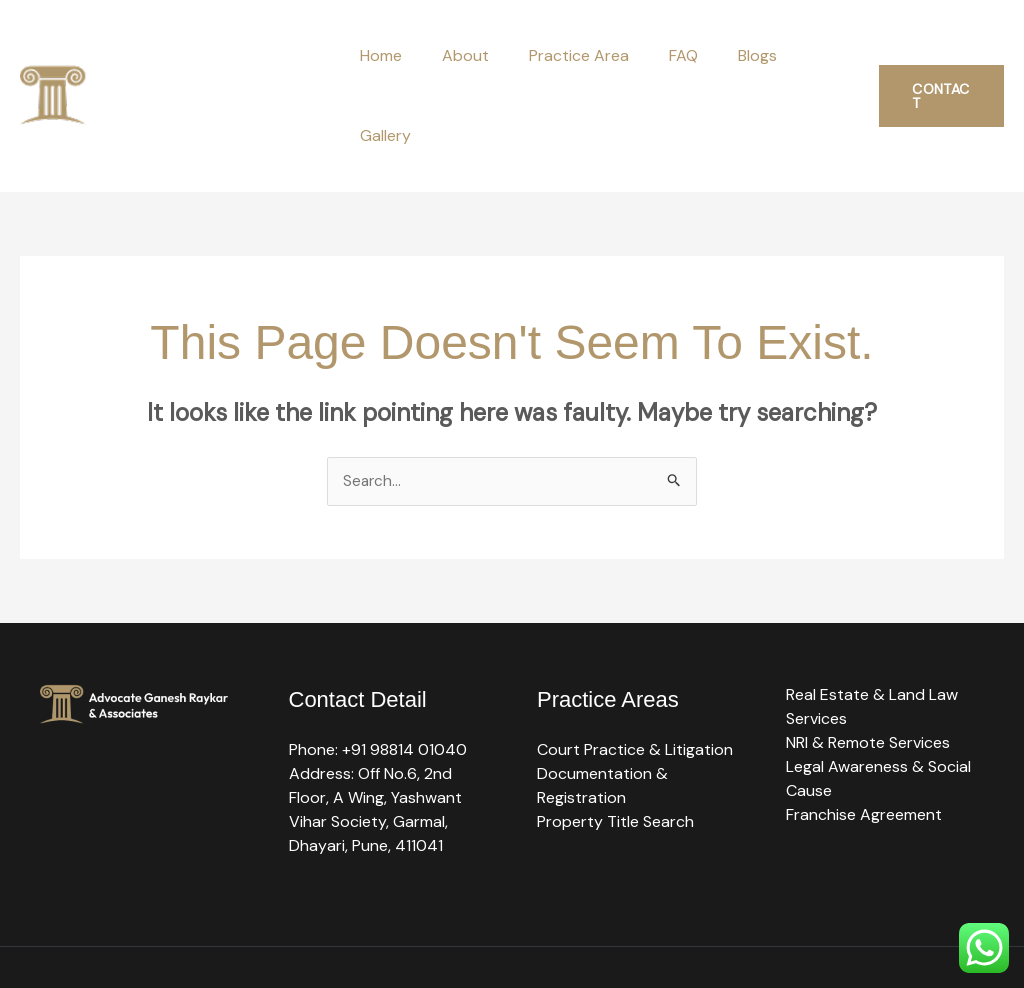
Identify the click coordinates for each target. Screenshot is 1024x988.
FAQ (667, 55)
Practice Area (571, 55)
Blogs (733, 55)
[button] (938, 56)
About (465, 55)
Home (389, 55)
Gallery (810, 55)
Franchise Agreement (864, 735)
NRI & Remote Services (868, 663)
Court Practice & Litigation (635, 670)
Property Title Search (615, 742)
